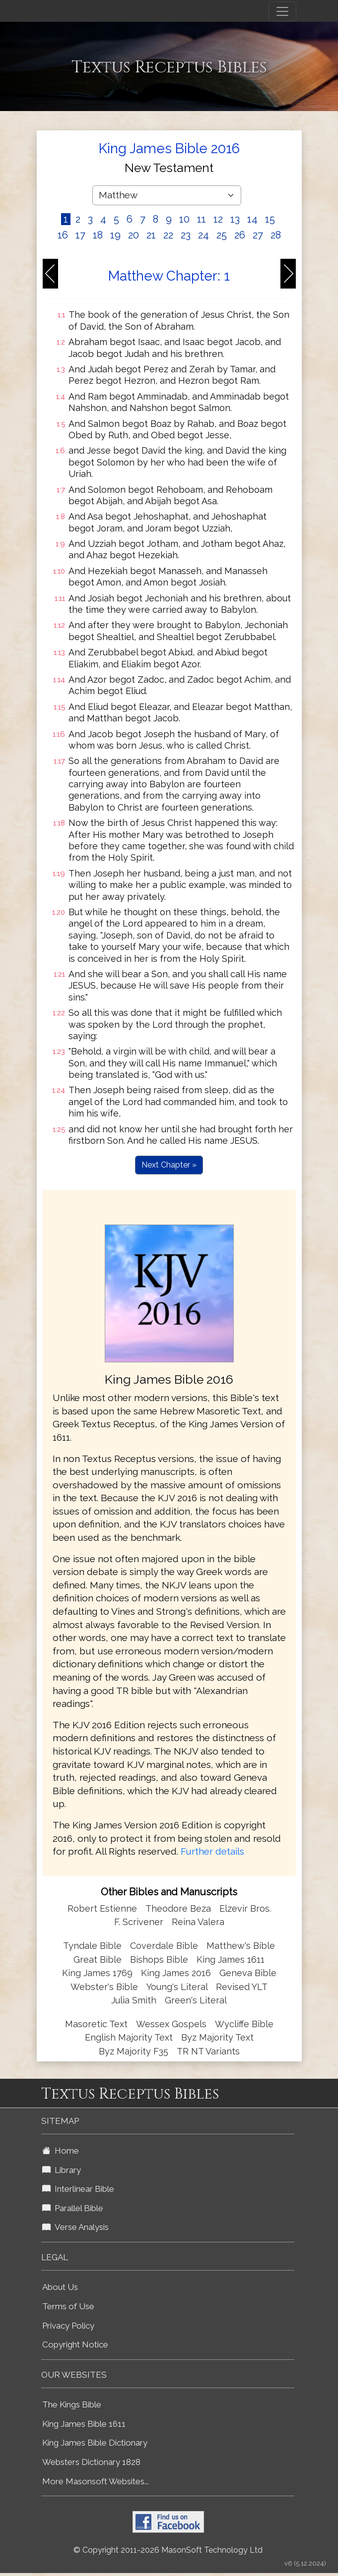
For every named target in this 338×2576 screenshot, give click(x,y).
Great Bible (97, 1959)
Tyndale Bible (92, 1945)
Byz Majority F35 (133, 2051)
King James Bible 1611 (84, 2424)
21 (151, 235)
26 (240, 235)
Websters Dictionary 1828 (91, 2462)
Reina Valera (198, 1922)
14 (252, 219)
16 (62, 235)
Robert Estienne (102, 1908)
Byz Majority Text (217, 2037)
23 (185, 235)
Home (60, 2151)
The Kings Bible (71, 2404)
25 (221, 235)
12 (218, 219)
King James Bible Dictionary (94, 2443)
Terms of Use (68, 2306)
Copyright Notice (75, 2344)
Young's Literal (178, 1987)
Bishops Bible (159, 1959)
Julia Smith (135, 2000)
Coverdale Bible (164, 1945)
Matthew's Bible (240, 1945)
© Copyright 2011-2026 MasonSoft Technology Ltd (168, 2550)
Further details (212, 1851)
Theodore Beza (178, 1908)
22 (168, 235)
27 (258, 235)
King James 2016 (176, 1973)
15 (270, 219)
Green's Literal (196, 2000)
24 (203, 235)
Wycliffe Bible (244, 2024)
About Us (60, 2287)
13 (235, 219)
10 (184, 219)
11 (201, 219)
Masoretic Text (96, 2024)
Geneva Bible (247, 1973)
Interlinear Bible (78, 2189)
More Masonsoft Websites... (95, 2481)
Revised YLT (242, 1987)
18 (97, 235)
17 (80, 235)
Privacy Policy (68, 2326)
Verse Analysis (75, 2227)
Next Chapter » (169, 1165)
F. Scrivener (138, 1922)
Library (61, 2170)
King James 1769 (97, 1973)
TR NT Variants (208, 2051)
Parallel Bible (72, 2208)
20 (133, 235)
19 (115, 235)
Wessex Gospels (171, 2024)
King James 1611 (231, 1959)
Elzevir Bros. (245, 1908)
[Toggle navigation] (282, 11)
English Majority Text (129, 2037)
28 (275, 235)
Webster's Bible (104, 1987)
